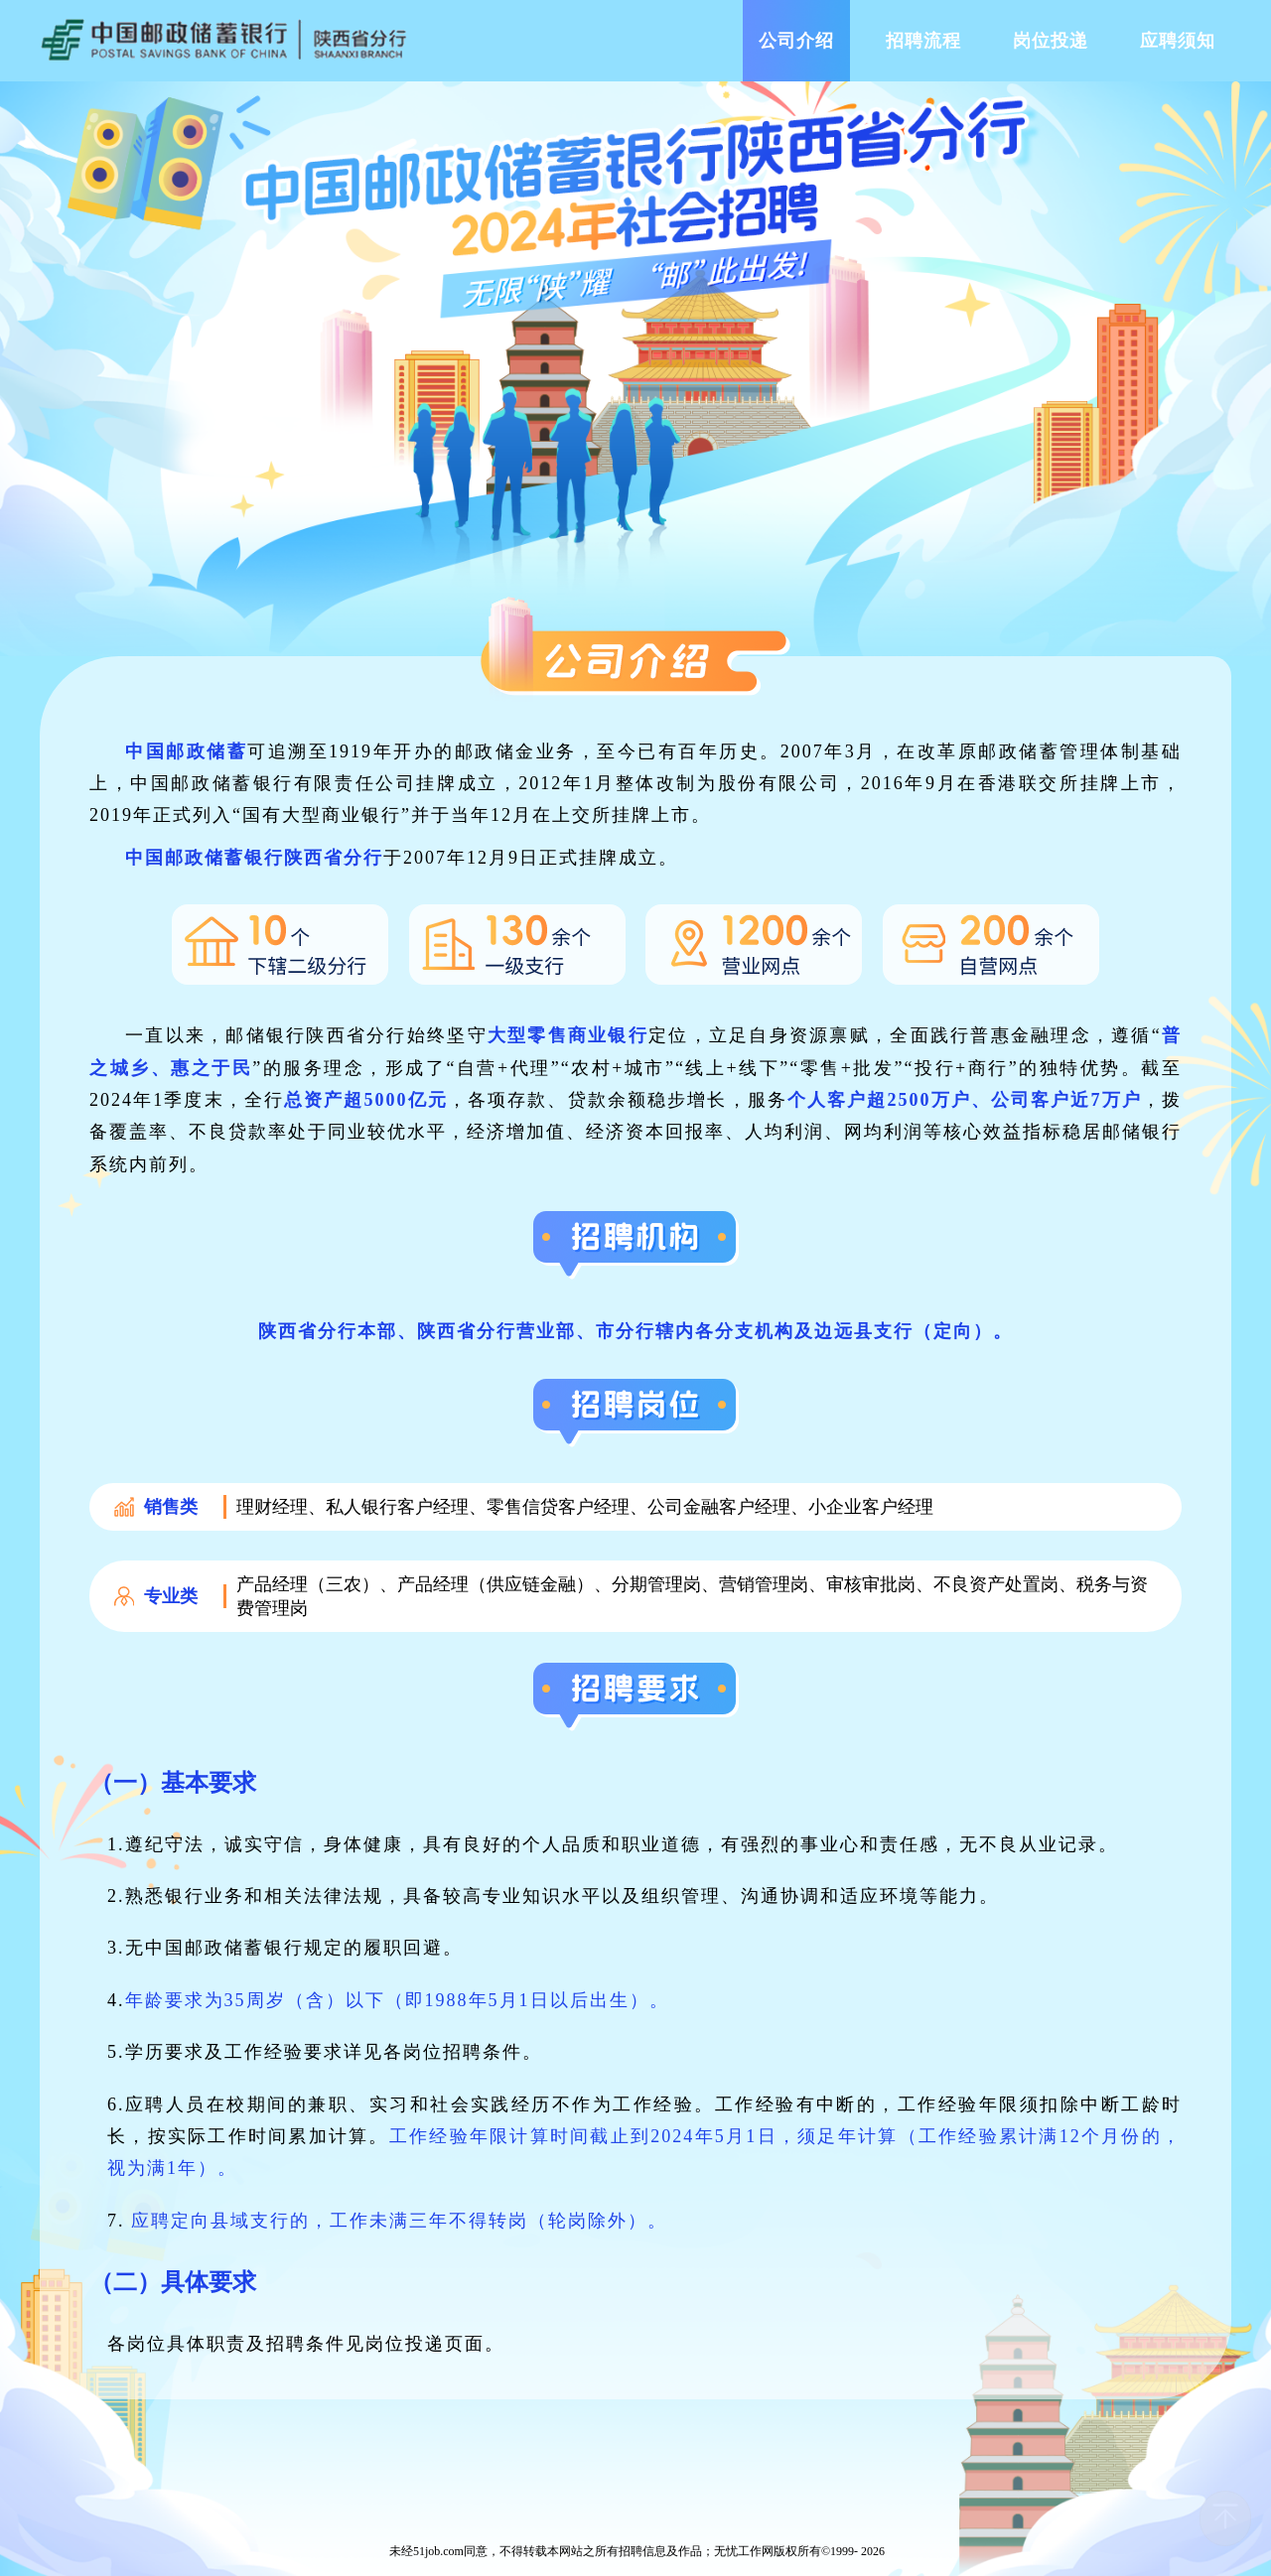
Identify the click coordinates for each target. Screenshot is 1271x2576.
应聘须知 (1177, 41)
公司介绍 (796, 41)
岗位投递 (1050, 41)
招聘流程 (923, 41)
